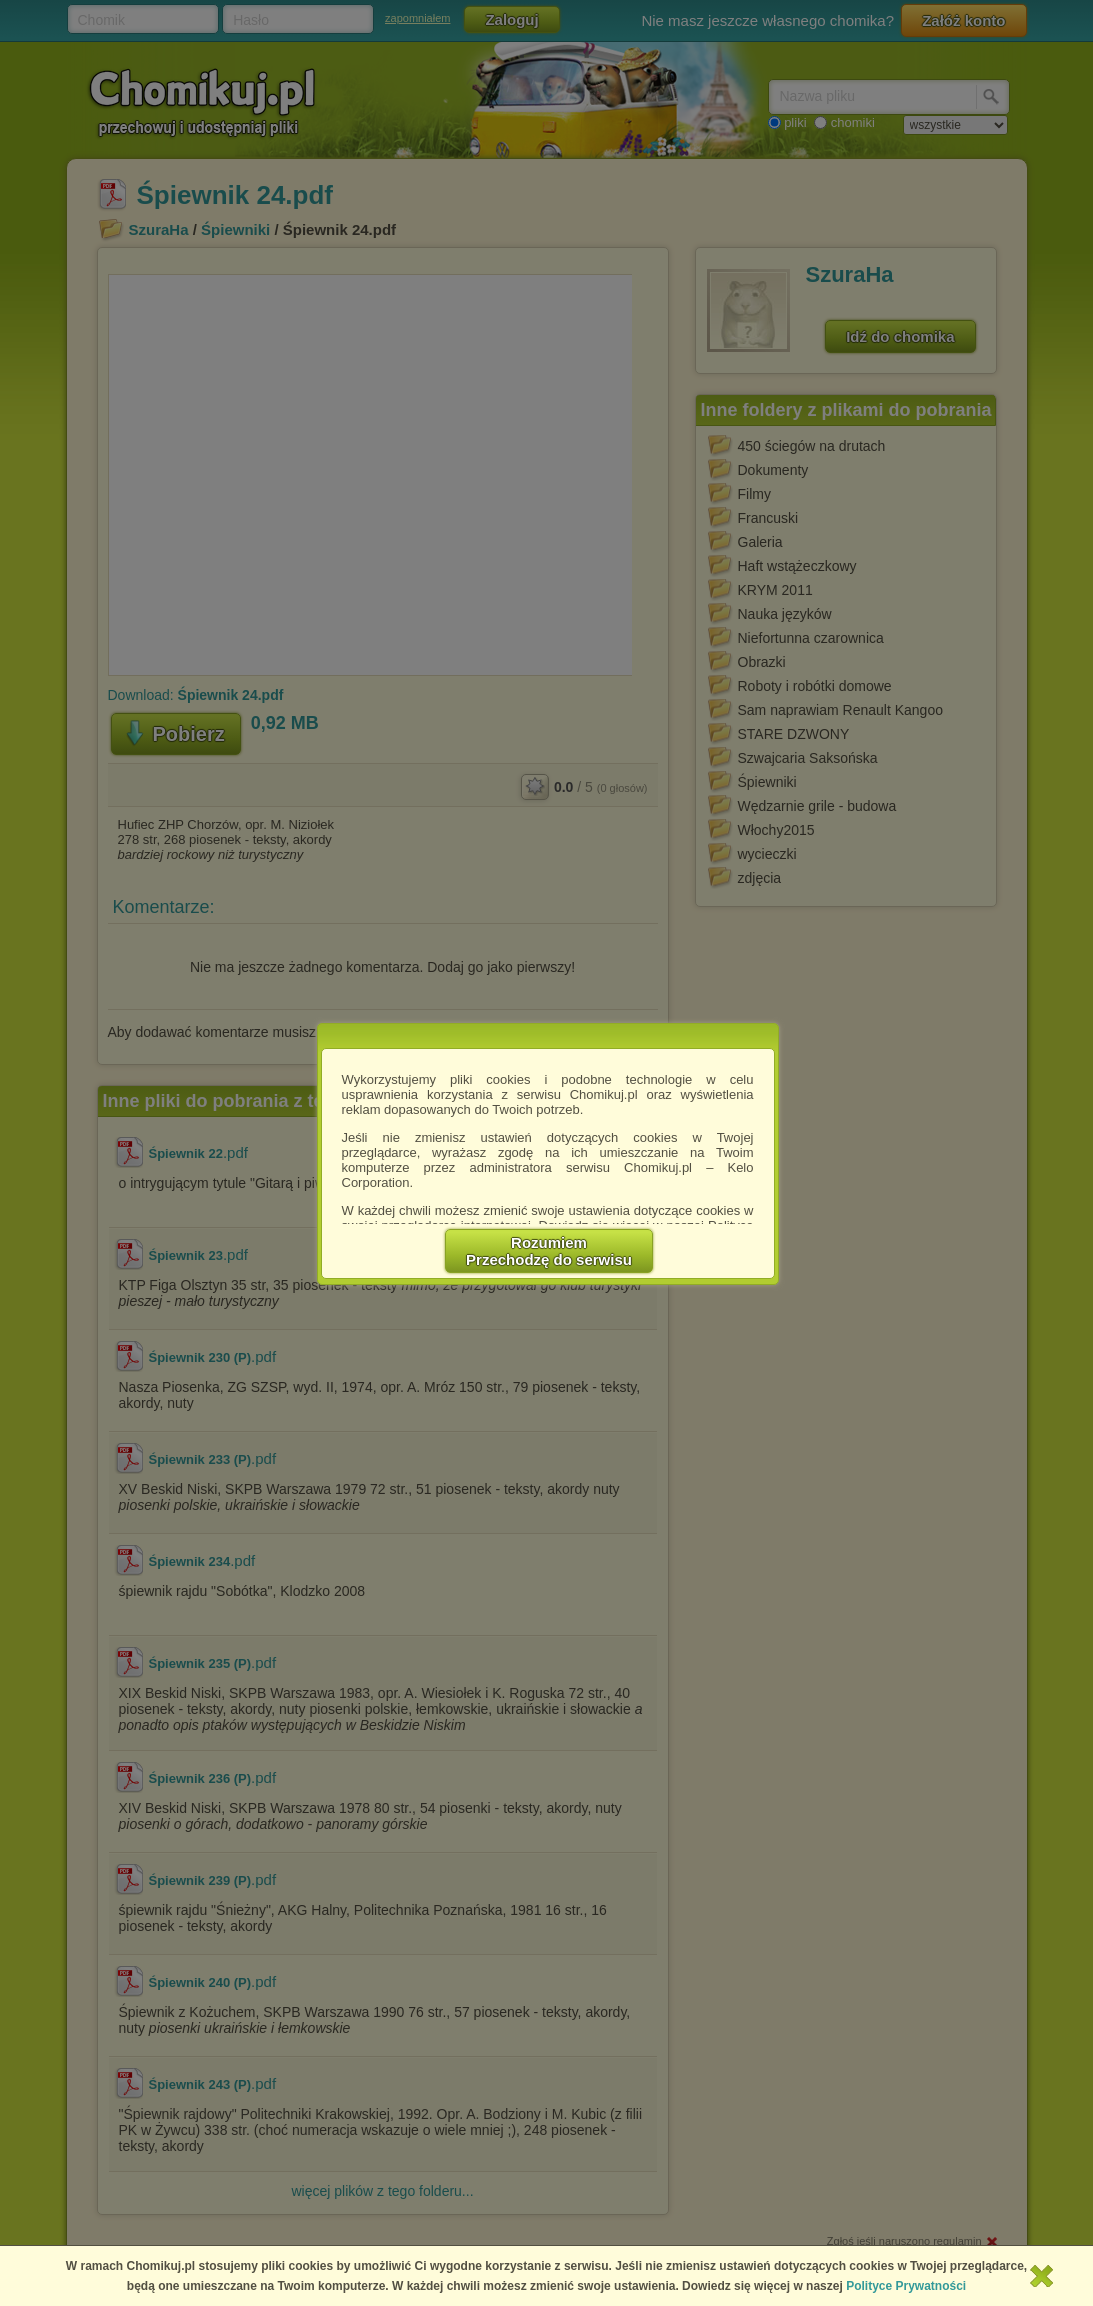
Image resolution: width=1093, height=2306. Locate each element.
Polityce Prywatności (906, 2286)
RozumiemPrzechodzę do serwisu (549, 1251)
